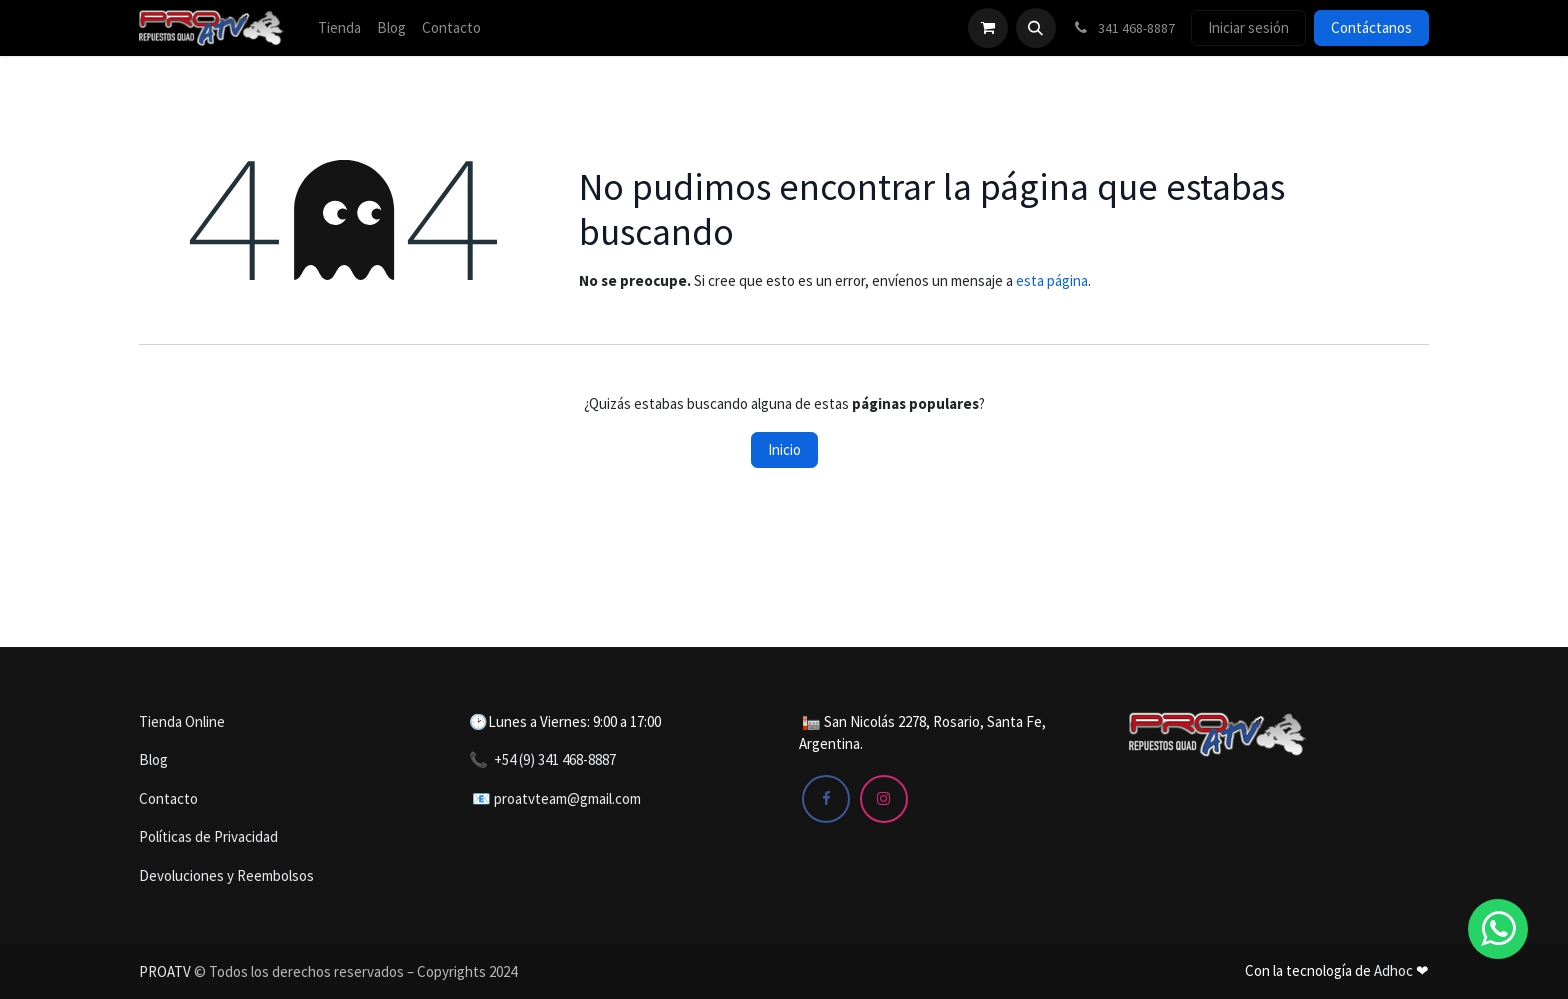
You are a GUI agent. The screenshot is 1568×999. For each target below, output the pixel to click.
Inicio (784, 449)
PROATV (165, 971)
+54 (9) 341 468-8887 (555, 759)
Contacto (168, 798)
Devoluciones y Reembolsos (226, 875)
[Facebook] (826, 799)
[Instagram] (884, 799)
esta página (1052, 280)
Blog (153, 759)
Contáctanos (1371, 27)
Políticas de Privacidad (208, 836)
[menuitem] (339, 28)
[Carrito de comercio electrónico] (988, 28)
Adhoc (1395, 970)
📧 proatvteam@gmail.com (556, 798)
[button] (1036, 28)
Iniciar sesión (1248, 27)
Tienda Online (182, 721)
